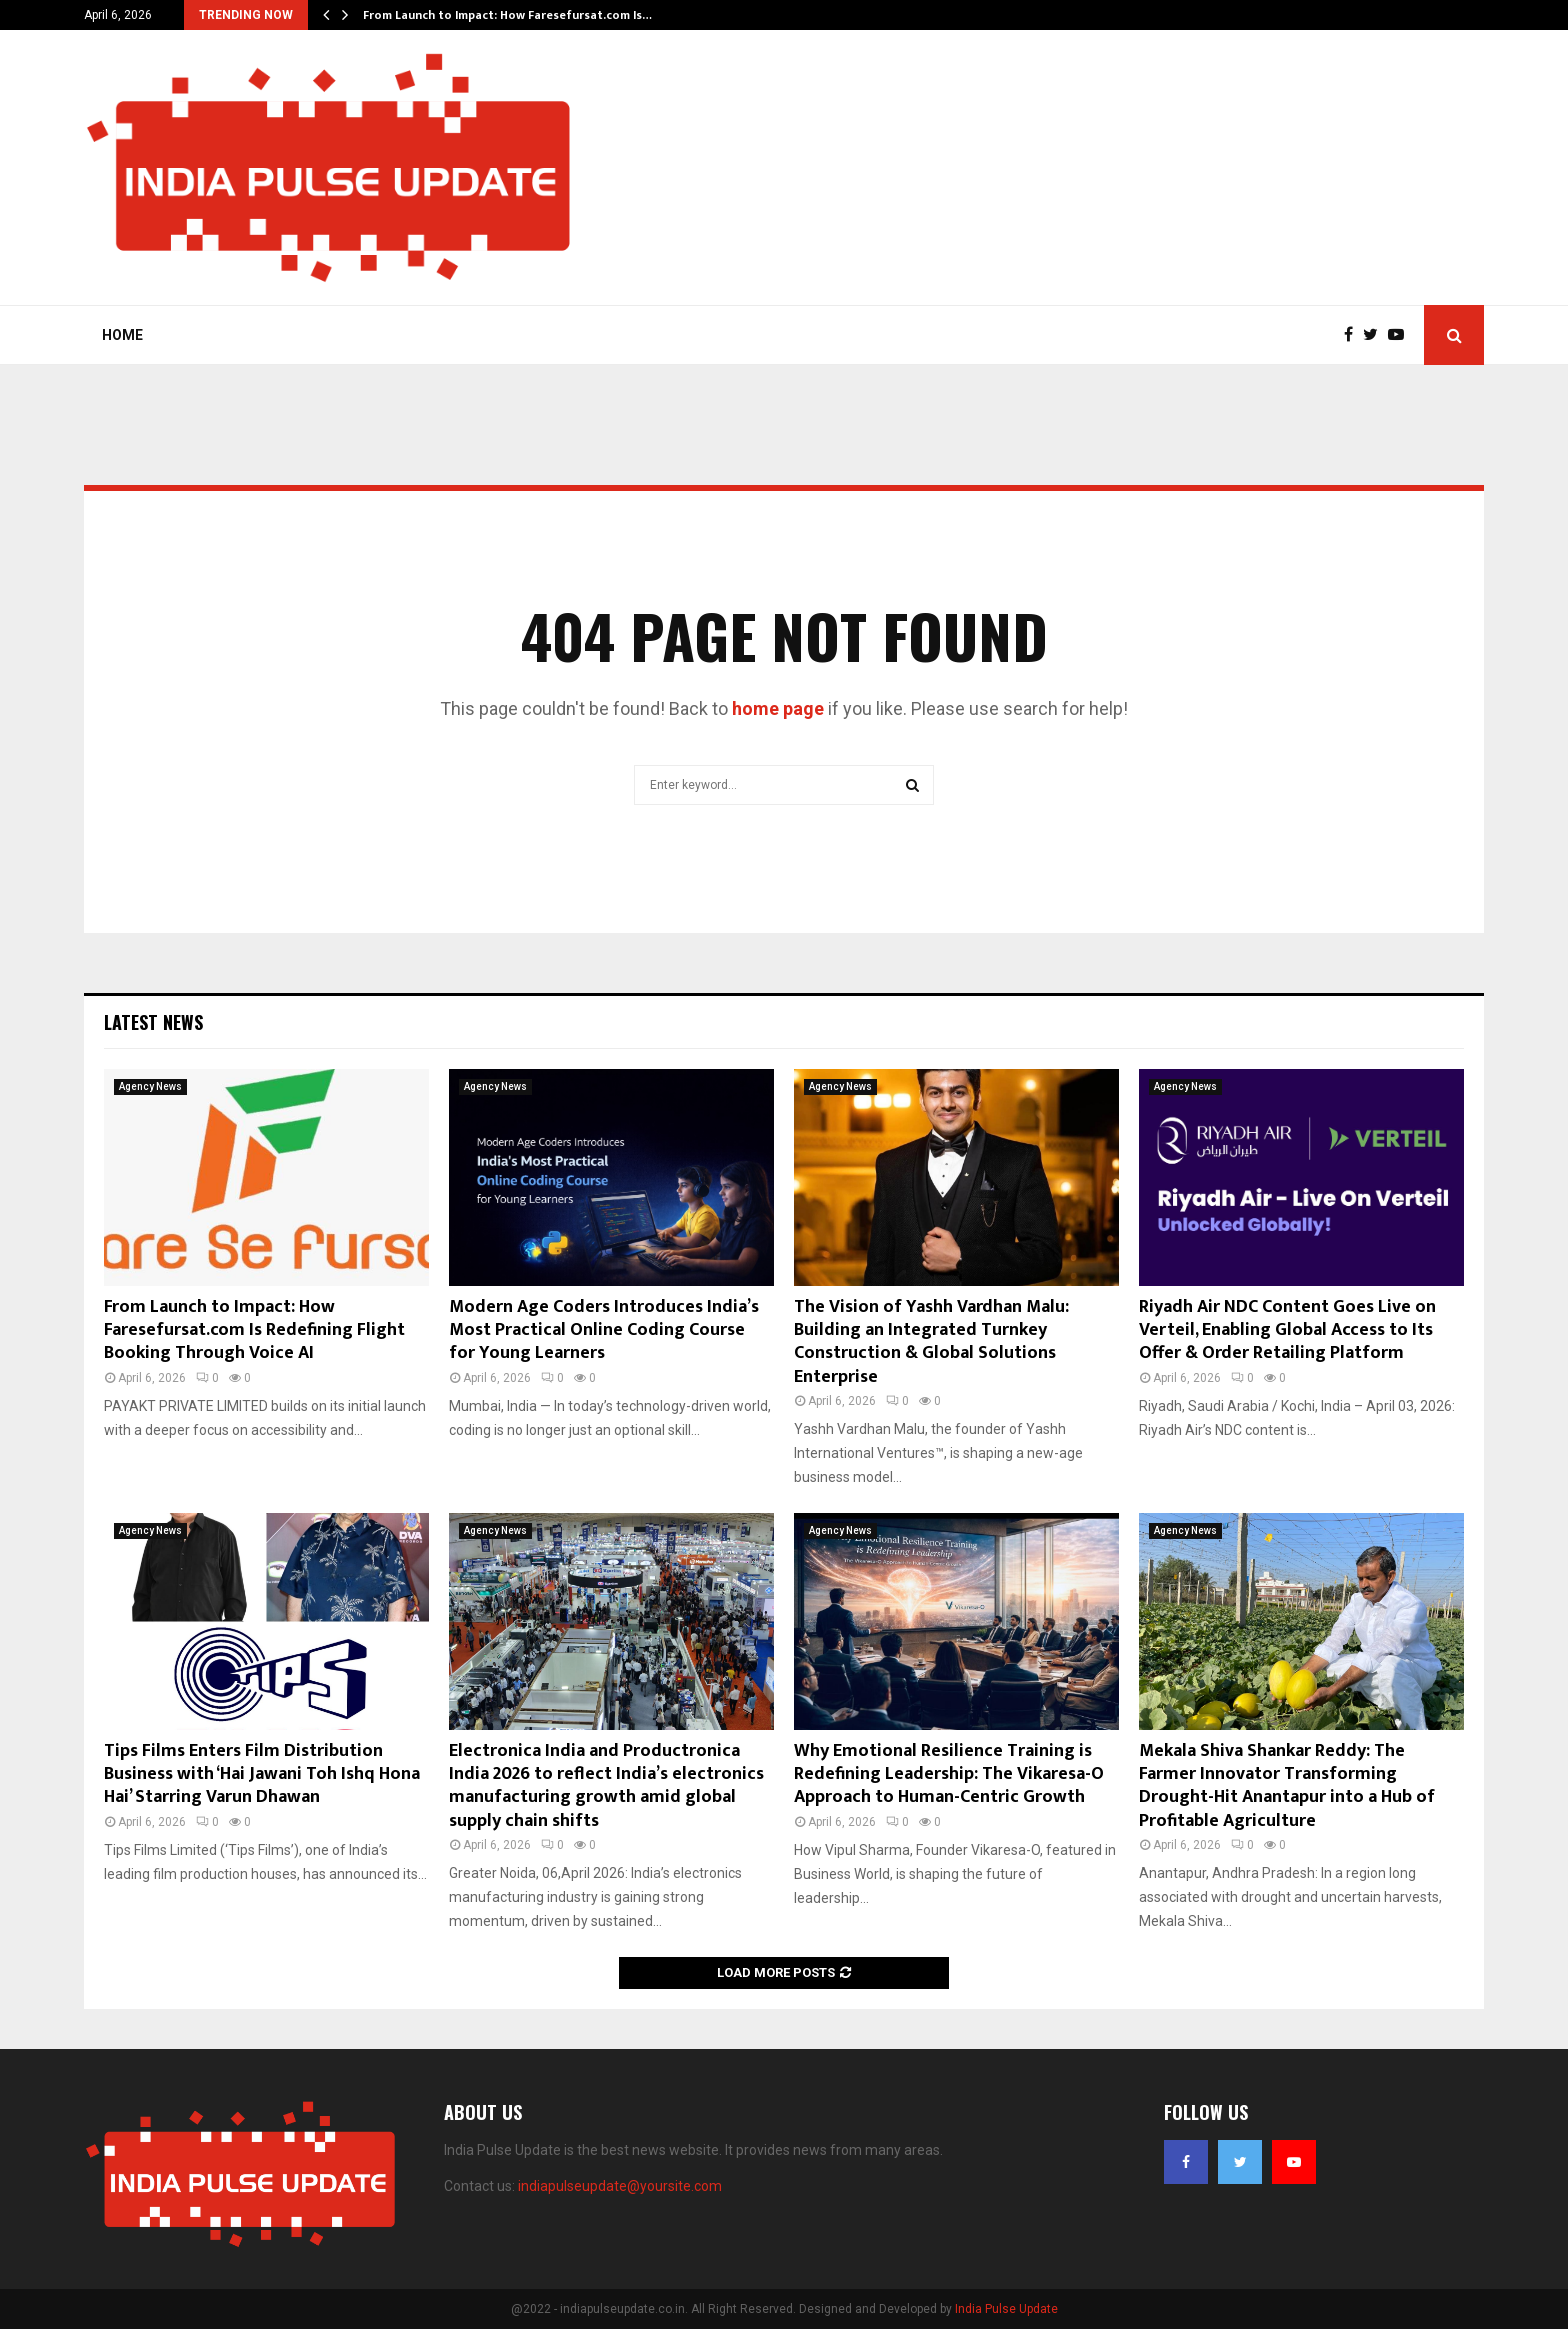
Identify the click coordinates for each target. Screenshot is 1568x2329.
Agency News (150, 1086)
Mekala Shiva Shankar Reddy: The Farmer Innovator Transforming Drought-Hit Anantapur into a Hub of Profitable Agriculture (1287, 1786)
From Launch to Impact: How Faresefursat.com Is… (507, 15)
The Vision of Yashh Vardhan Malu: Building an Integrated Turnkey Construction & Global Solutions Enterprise (931, 1342)
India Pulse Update (1006, 2309)
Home (122, 335)
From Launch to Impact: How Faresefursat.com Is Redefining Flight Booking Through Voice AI (254, 1330)
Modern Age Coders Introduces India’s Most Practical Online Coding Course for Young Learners (604, 1330)
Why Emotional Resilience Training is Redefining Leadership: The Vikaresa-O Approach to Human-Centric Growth (949, 1774)
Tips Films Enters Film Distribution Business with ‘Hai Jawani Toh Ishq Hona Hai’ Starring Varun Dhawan (262, 1774)
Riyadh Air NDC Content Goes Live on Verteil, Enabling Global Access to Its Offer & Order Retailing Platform (1287, 1330)
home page (778, 708)
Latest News (153, 1022)
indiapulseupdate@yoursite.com (620, 2186)
